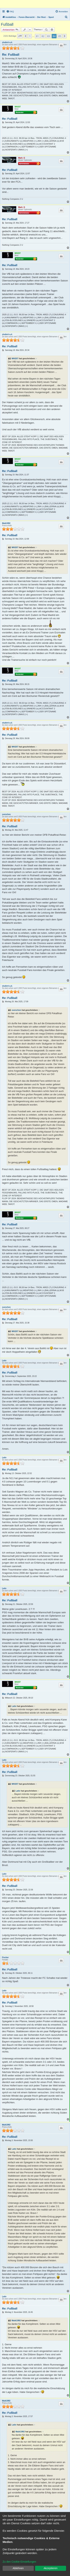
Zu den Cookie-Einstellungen (19, 2561)
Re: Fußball (10, 54)
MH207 (18, 107)
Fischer (5, 1957)
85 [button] (59, 36)
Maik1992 (6, 523)
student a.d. (7, 42)
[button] (20, 36)
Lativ (4, 1361)
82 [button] (43, 36)
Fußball (7, 24)
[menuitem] (10, 11)
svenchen (6, 814)
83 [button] (48, 36)
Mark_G (21, 158)
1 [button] (29, 36)
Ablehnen (18, 2568)
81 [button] (37, 36)
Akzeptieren (50, 2568)
